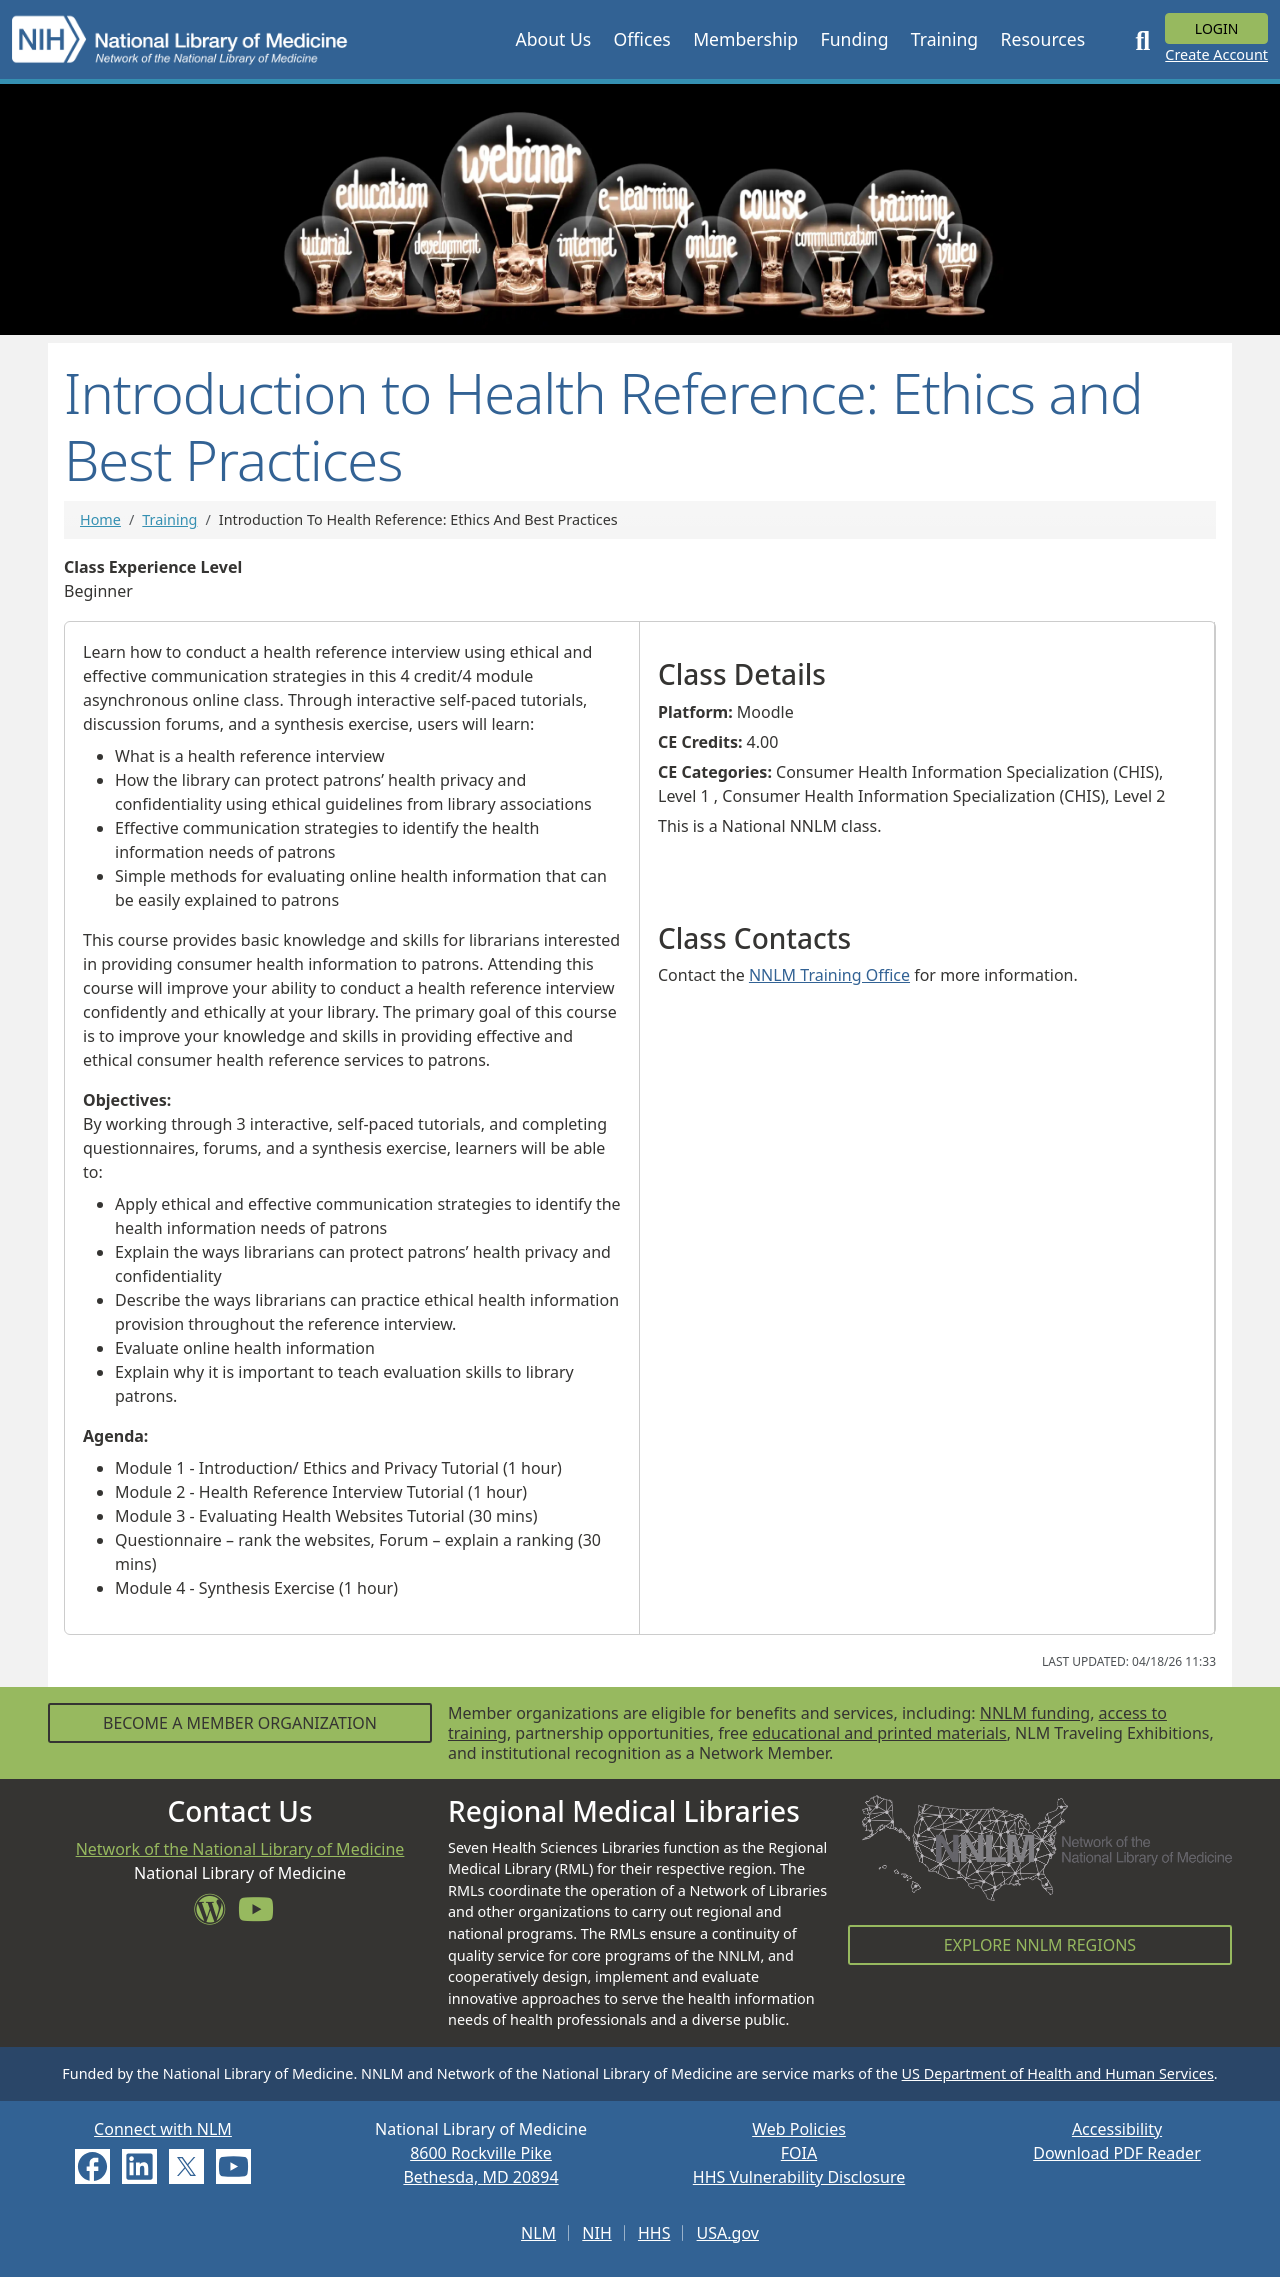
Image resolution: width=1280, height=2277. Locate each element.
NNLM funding (1035, 1713)
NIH (596, 2233)
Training (169, 519)
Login (1217, 28)
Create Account (1216, 54)
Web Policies (799, 2129)
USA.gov (728, 2233)
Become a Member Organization (240, 1723)
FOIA (799, 2153)
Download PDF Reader (1117, 2153)
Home (100, 519)
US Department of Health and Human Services (1058, 2073)
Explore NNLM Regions (1040, 1945)
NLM (538, 2233)
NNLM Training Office (829, 975)
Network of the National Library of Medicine (240, 1849)
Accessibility (1117, 2129)
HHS (654, 2233)
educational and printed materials (879, 1733)
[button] (553, 39)
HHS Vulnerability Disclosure (799, 2177)
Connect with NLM (163, 2129)
